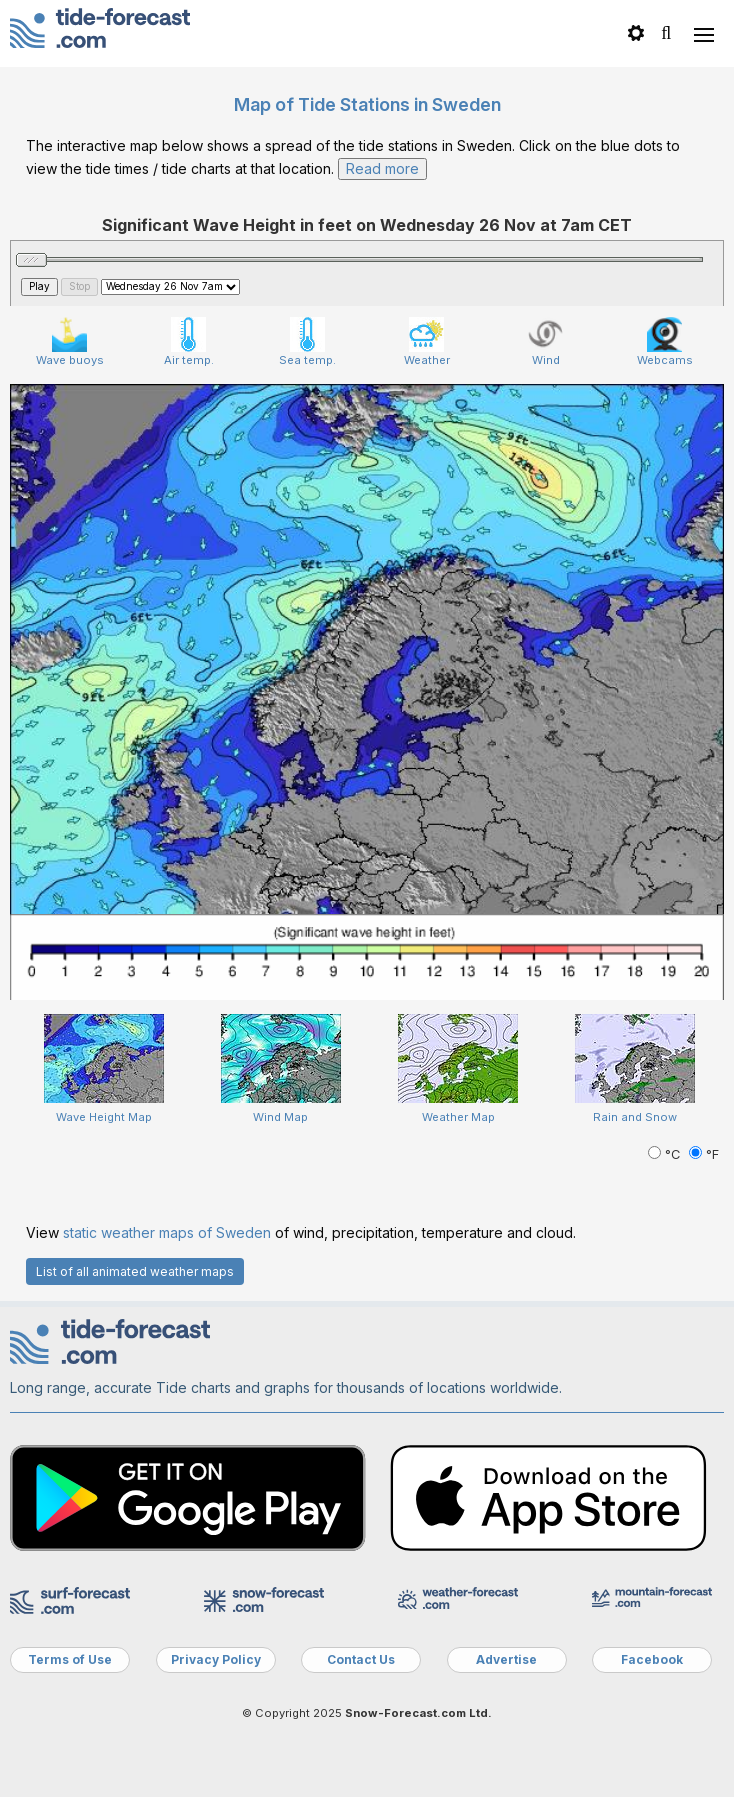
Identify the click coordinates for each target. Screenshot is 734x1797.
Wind (545, 342)
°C (666, 1154)
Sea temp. (307, 342)
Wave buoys (70, 342)
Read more (382, 168)
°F (704, 1154)
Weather (427, 342)
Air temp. (189, 342)
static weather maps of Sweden (167, 1232)
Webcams (665, 342)
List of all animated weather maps (135, 1271)
